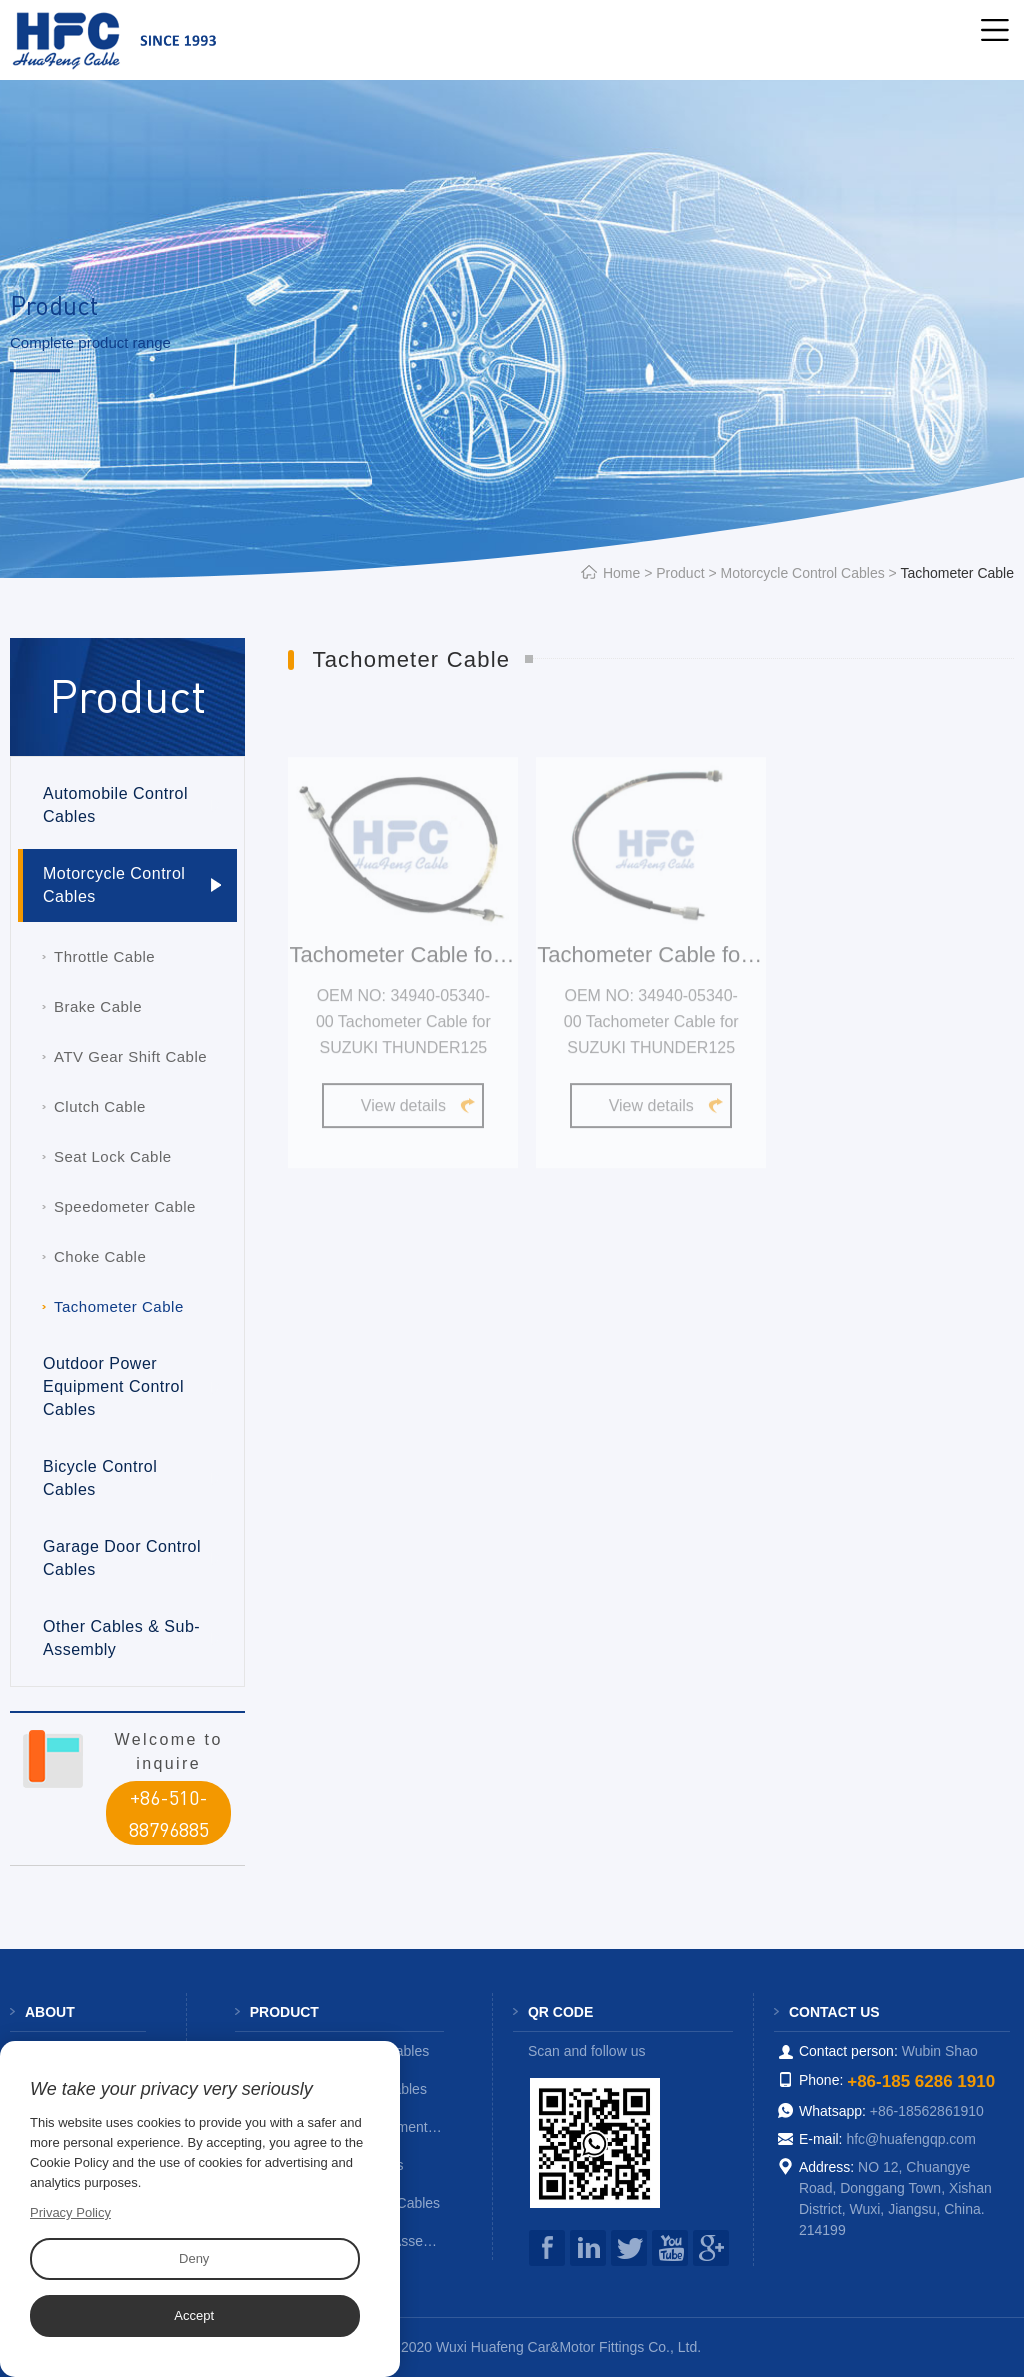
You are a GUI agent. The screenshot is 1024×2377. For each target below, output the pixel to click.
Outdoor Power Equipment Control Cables (113, 1386)
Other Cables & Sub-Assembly (121, 1638)
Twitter (629, 2248)
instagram (588, 2248)
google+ (711, 2248)
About (50, 2012)
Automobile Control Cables (115, 805)
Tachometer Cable (119, 1306)
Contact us (834, 2012)
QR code (560, 2012)
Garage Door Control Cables (122, 1558)
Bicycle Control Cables (100, 1478)
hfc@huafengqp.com (910, 2139)
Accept (194, 2315)
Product (680, 573)
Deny (194, 2258)
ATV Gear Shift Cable (130, 1056)
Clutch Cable (100, 1106)
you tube (670, 2248)
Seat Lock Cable (113, 1156)
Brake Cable (98, 1006)
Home (621, 573)
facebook (547, 2248)
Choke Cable (100, 1256)
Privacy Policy (70, 2212)
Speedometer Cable (125, 1206)
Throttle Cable (104, 956)
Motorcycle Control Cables (803, 573)
